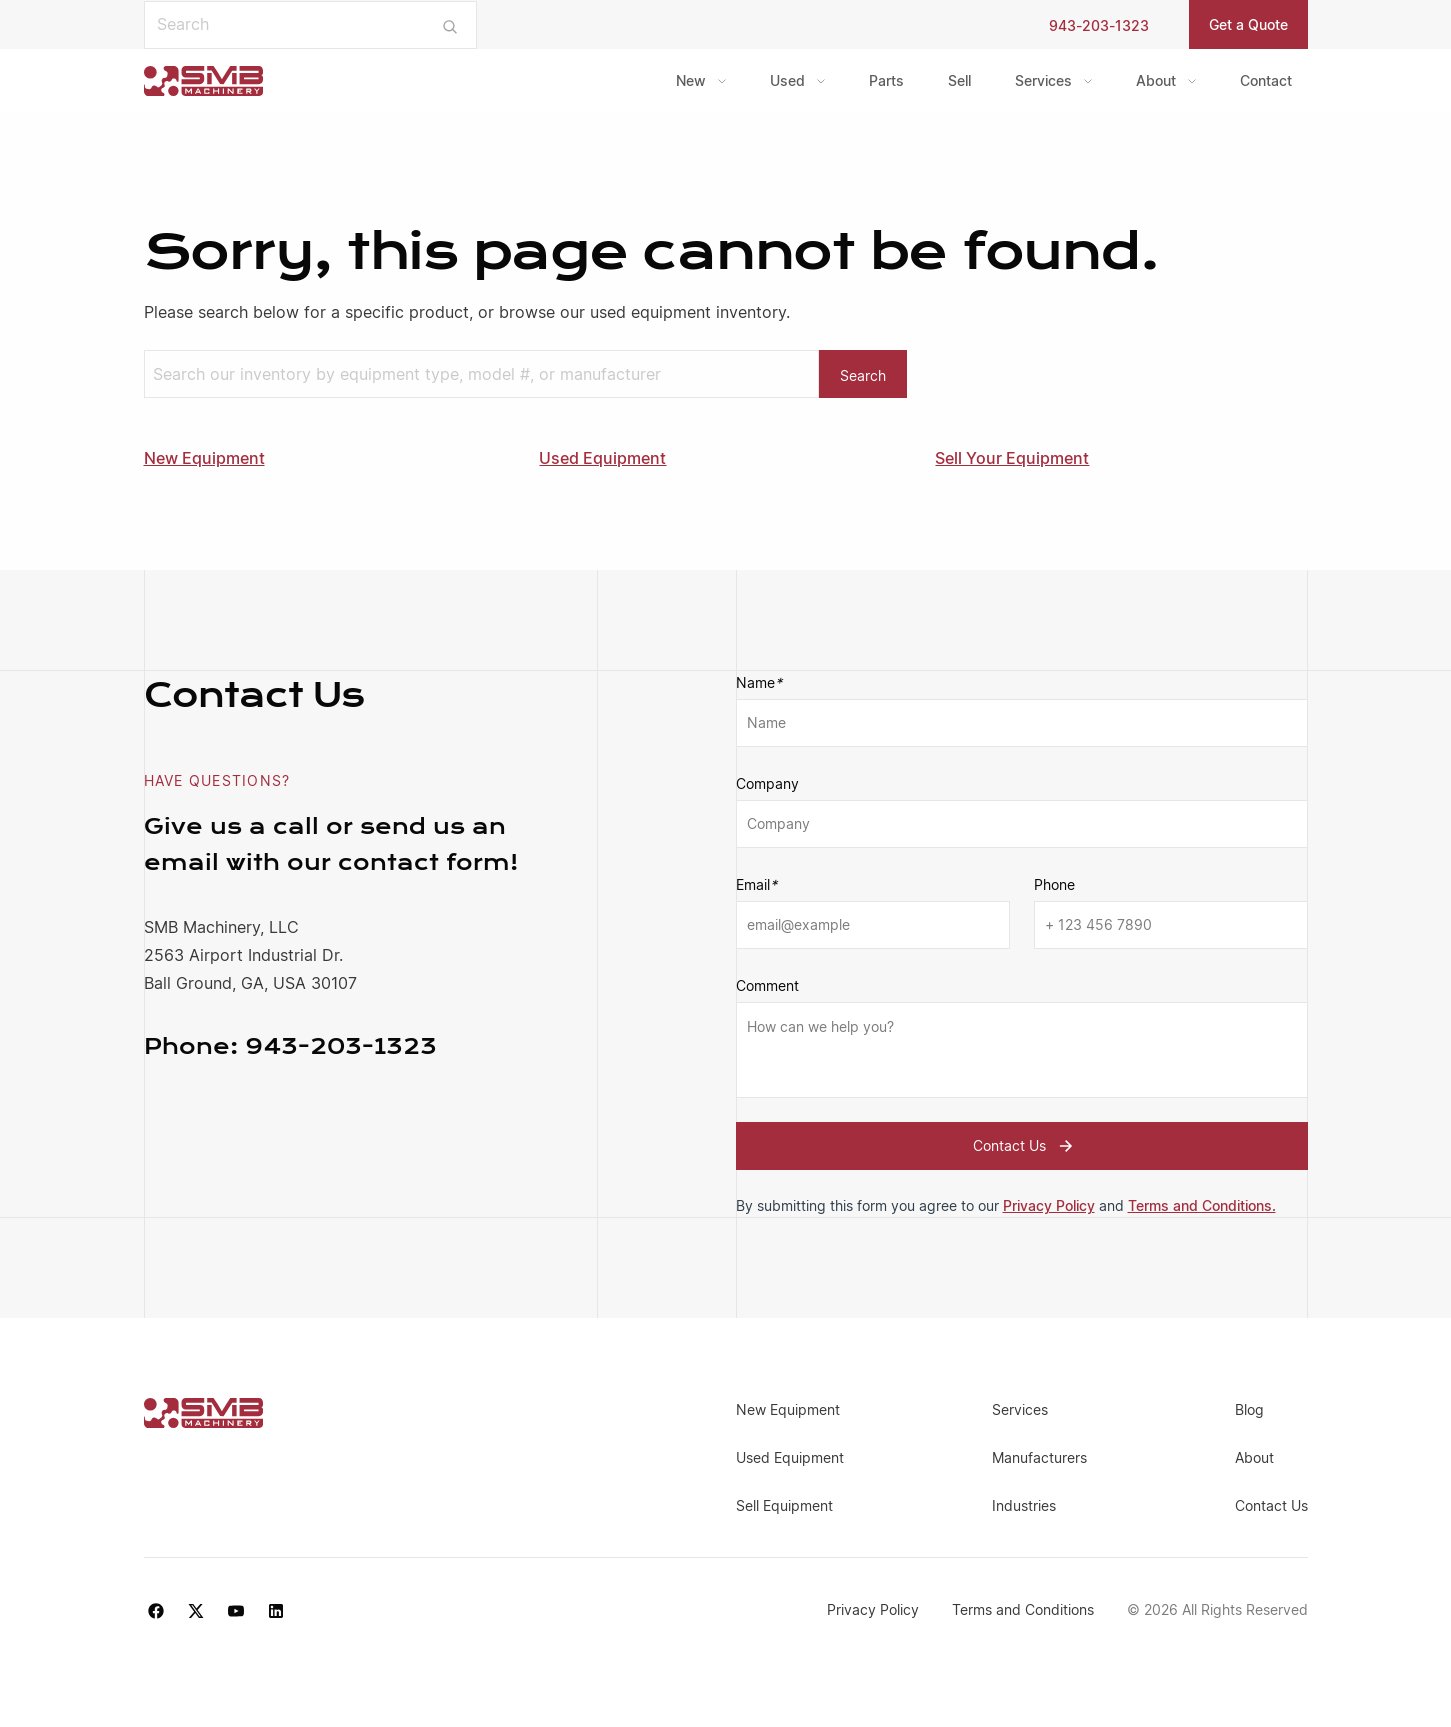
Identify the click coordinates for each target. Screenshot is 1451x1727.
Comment (767, 985)
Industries (1024, 1505)
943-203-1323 (1099, 25)
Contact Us (1025, 1146)
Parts (886, 80)
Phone (1054, 884)
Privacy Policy (1049, 1205)
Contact (1266, 80)
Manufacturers (1039, 1457)
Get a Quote (1248, 24)
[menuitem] (701, 81)
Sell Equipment (784, 1505)
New (691, 80)
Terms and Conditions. (1202, 1205)
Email (756, 885)
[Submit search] (449, 25)
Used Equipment (602, 458)
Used (787, 80)
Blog (1249, 1409)
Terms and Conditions (1025, 1609)
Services (1043, 80)
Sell (959, 80)
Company (767, 783)
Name (759, 683)
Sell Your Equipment (1012, 458)
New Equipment (204, 458)
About (1156, 80)
